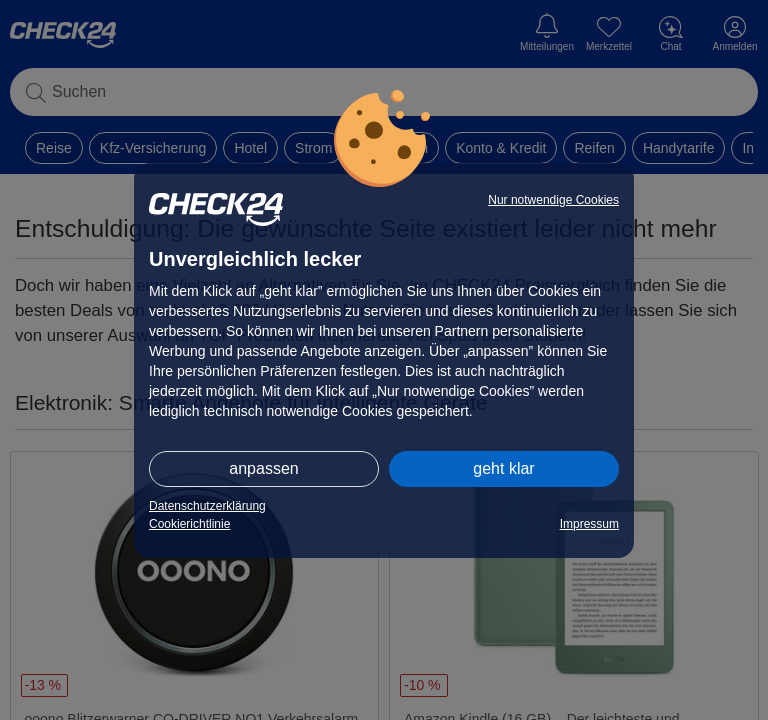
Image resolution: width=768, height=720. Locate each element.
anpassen (263, 468)
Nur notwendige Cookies (553, 200)
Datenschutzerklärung (207, 506)
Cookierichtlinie (189, 524)
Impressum (589, 524)
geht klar (503, 468)
